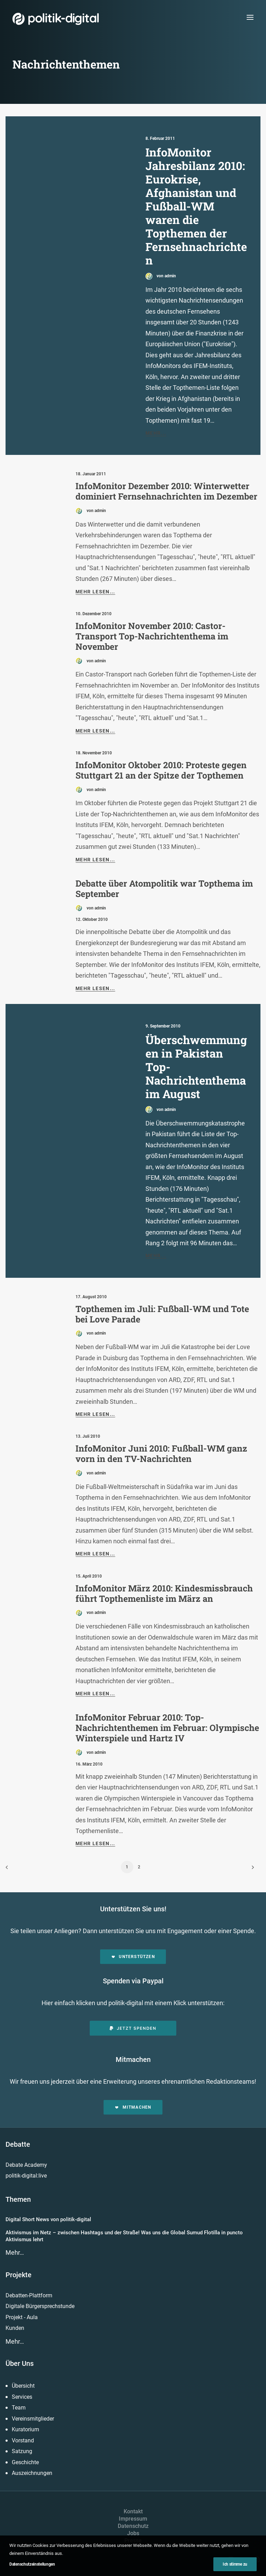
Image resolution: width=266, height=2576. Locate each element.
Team (19, 2407)
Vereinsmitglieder (33, 2418)
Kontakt (133, 2511)
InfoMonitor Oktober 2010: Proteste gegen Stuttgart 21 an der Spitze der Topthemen (161, 770)
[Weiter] (251, 1869)
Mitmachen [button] (133, 2107)
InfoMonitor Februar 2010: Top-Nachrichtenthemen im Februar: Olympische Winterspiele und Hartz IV (167, 1728)
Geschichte (25, 2462)
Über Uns (20, 2363)
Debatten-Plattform (29, 2295)
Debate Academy (26, 2165)
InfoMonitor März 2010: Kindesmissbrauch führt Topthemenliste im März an (164, 1593)
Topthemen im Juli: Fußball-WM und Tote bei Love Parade (162, 1314)
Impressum (133, 2518)
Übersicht (23, 2385)
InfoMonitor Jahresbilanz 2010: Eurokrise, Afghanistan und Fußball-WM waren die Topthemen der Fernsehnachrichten (196, 206)
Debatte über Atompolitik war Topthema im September (164, 888)
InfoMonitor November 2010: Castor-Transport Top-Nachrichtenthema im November (152, 636)
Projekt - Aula (22, 2317)
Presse (133, 2540)
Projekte (19, 2275)
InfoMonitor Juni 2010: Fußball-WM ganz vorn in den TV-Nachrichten (161, 1453)
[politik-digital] (55, 19)
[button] (250, 17)
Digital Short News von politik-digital (48, 2219)
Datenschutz (133, 2526)
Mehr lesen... (95, 591)
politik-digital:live (26, 2175)
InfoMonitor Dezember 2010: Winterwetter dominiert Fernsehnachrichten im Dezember (166, 491)
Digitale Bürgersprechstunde (40, 2306)
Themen (18, 2199)
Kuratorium (25, 2429)
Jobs (133, 2533)
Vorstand (23, 2440)
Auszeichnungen (32, 2473)
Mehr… (15, 2252)
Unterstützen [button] (133, 1956)
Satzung (22, 2451)
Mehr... (156, 433)
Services (22, 2397)
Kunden (15, 2328)
